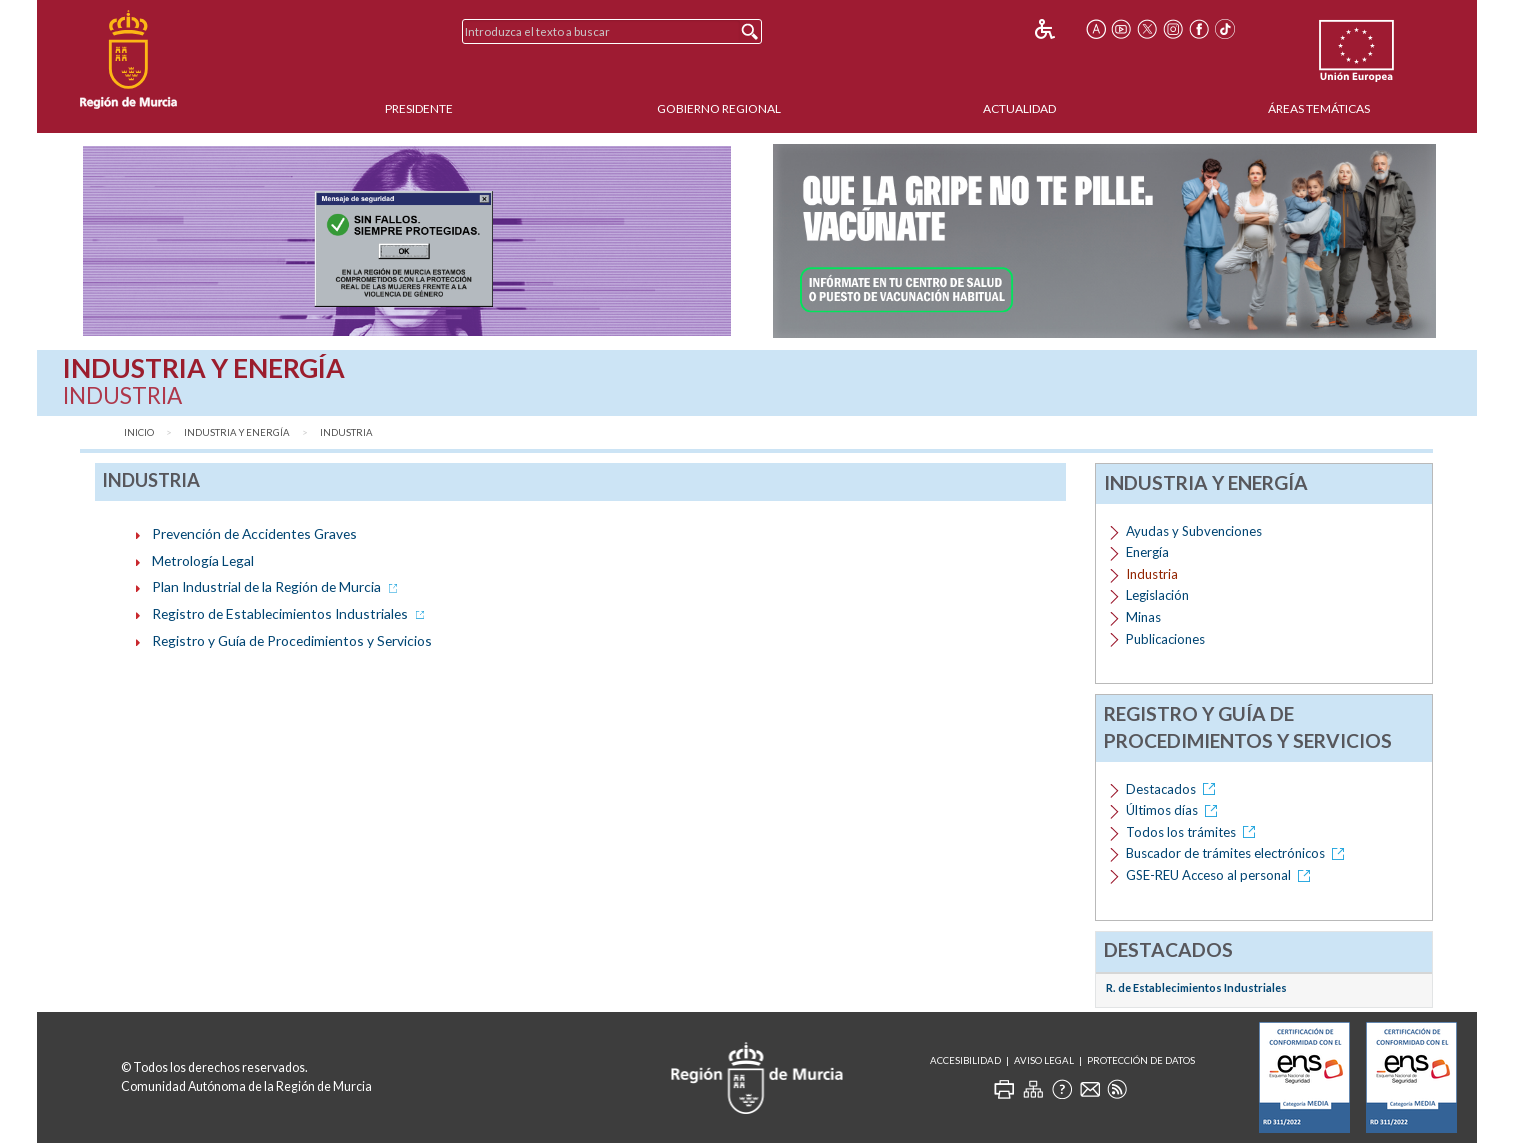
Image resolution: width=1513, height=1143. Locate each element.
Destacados (1174, 789)
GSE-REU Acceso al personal (1221, 875)
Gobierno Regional (719, 108)
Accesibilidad (965, 1060)
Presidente (419, 108)
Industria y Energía (237, 432)
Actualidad (1019, 108)
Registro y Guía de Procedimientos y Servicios (292, 640)
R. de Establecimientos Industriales (1196, 987)
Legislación (1157, 595)
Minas (1143, 617)
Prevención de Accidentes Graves (254, 533)
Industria (346, 432)
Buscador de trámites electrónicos (1238, 853)
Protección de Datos (1141, 1060)
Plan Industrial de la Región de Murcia (276, 586)
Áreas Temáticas (1319, 108)
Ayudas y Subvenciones (1194, 531)
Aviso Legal (1044, 1060)
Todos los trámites (1194, 832)
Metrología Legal (203, 560)
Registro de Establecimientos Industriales (290, 613)
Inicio (139, 432)
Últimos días (1175, 810)
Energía (1147, 552)
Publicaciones (1165, 639)
